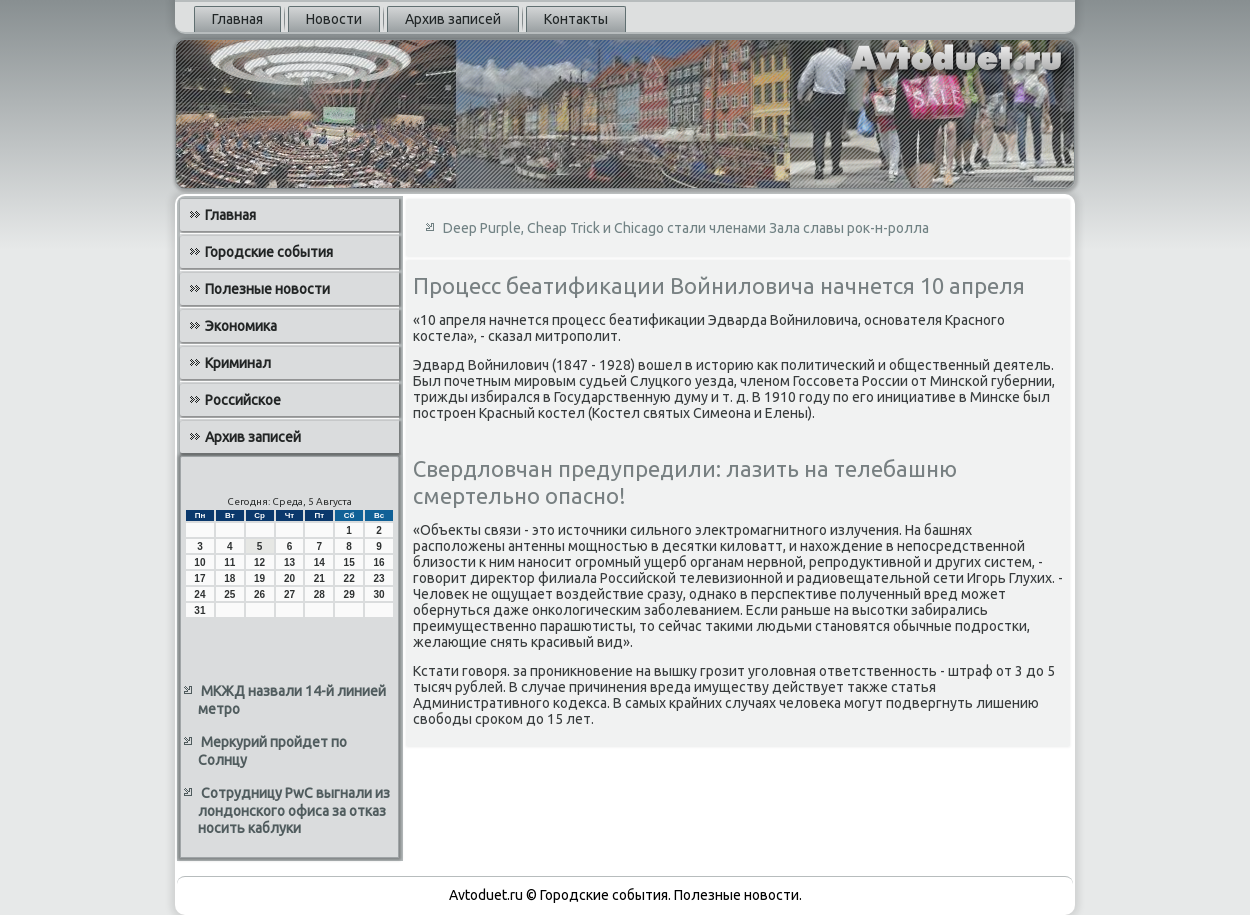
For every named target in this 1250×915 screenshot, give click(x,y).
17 (199, 578)
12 (259, 562)
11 (229, 562)
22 (349, 578)
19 (259, 578)
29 (349, 594)
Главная (237, 19)
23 (378, 578)
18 (229, 578)
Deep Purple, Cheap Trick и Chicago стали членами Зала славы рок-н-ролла (686, 228)
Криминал (238, 363)
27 (289, 594)
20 (289, 578)
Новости (334, 19)
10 (199, 562)
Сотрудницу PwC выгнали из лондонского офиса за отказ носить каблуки (294, 810)
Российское (243, 400)
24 (199, 594)
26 (259, 594)
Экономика (241, 326)
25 (229, 594)
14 (319, 562)
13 (289, 562)
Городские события (269, 252)
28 (319, 594)
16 (378, 562)
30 (378, 594)
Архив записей (453, 19)
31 (199, 610)
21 (319, 578)
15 (349, 562)
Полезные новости (267, 289)
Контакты (576, 19)
